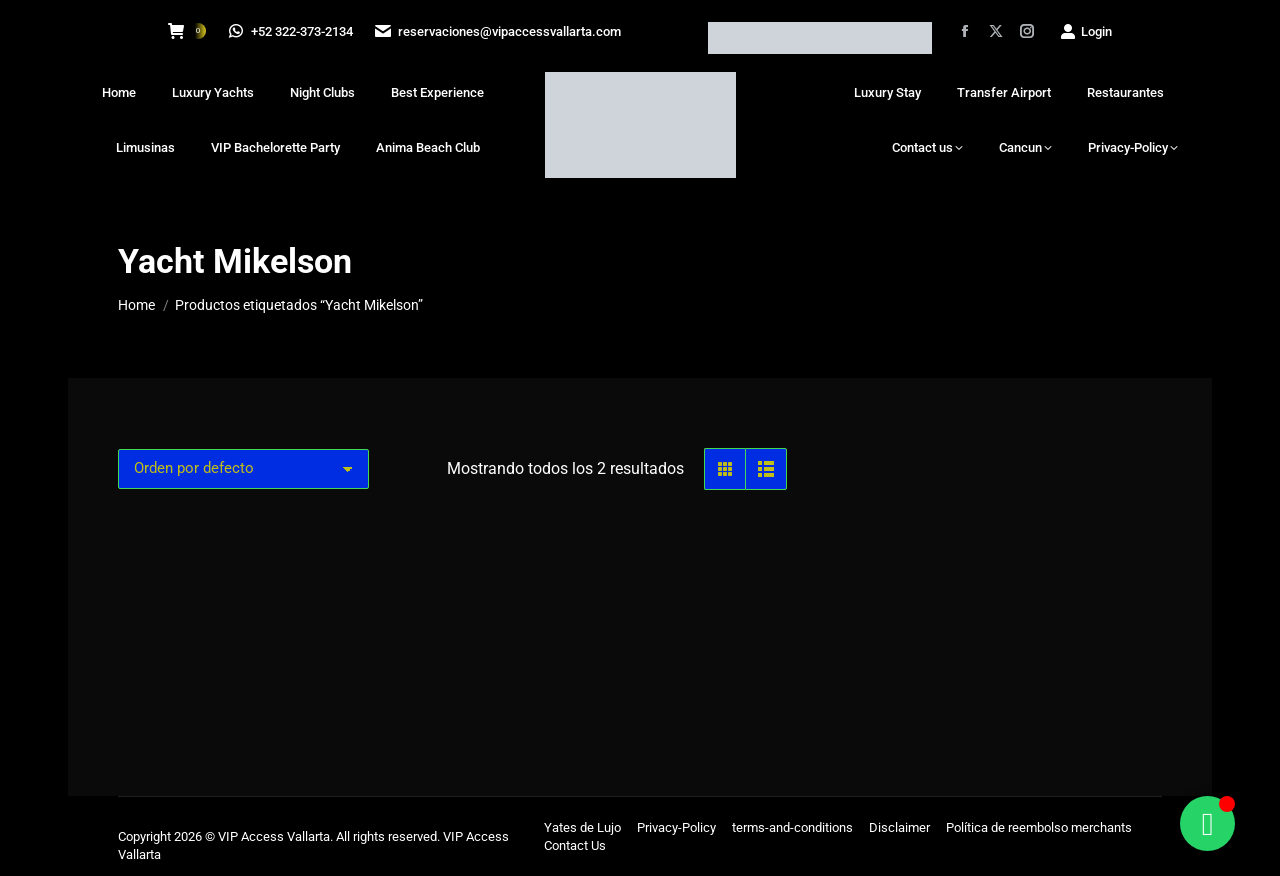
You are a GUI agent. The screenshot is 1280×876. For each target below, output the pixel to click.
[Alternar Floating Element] (1207, 823)
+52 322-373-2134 (292, 31)
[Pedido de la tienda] (243, 469)
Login (1085, 31)
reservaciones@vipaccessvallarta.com (501, 31)
